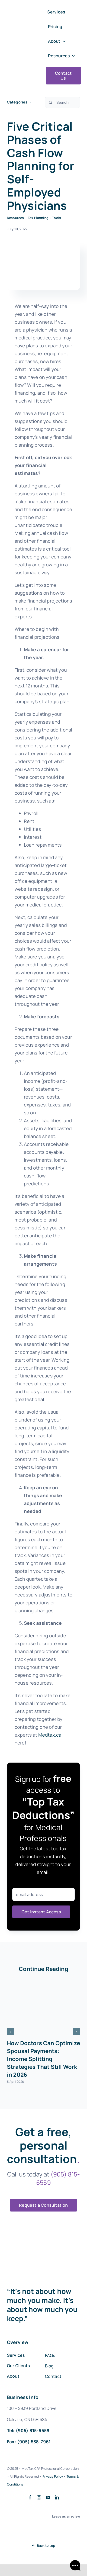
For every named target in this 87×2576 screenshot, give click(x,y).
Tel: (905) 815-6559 (28, 2431)
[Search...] (62, 102)
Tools (56, 218)
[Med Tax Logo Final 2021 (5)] (24, 42)
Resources (15, 218)
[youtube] (48, 2497)
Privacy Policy (52, 2476)
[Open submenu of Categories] (29, 102)
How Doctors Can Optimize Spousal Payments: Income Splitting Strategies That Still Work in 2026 (43, 2058)
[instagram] (39, 2497)
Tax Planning (38, 218)
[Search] (50, 102)
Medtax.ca (49, 1735)
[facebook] (30, 2497)
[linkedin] (57, 2497)
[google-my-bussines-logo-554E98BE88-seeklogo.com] (11, 2530)
